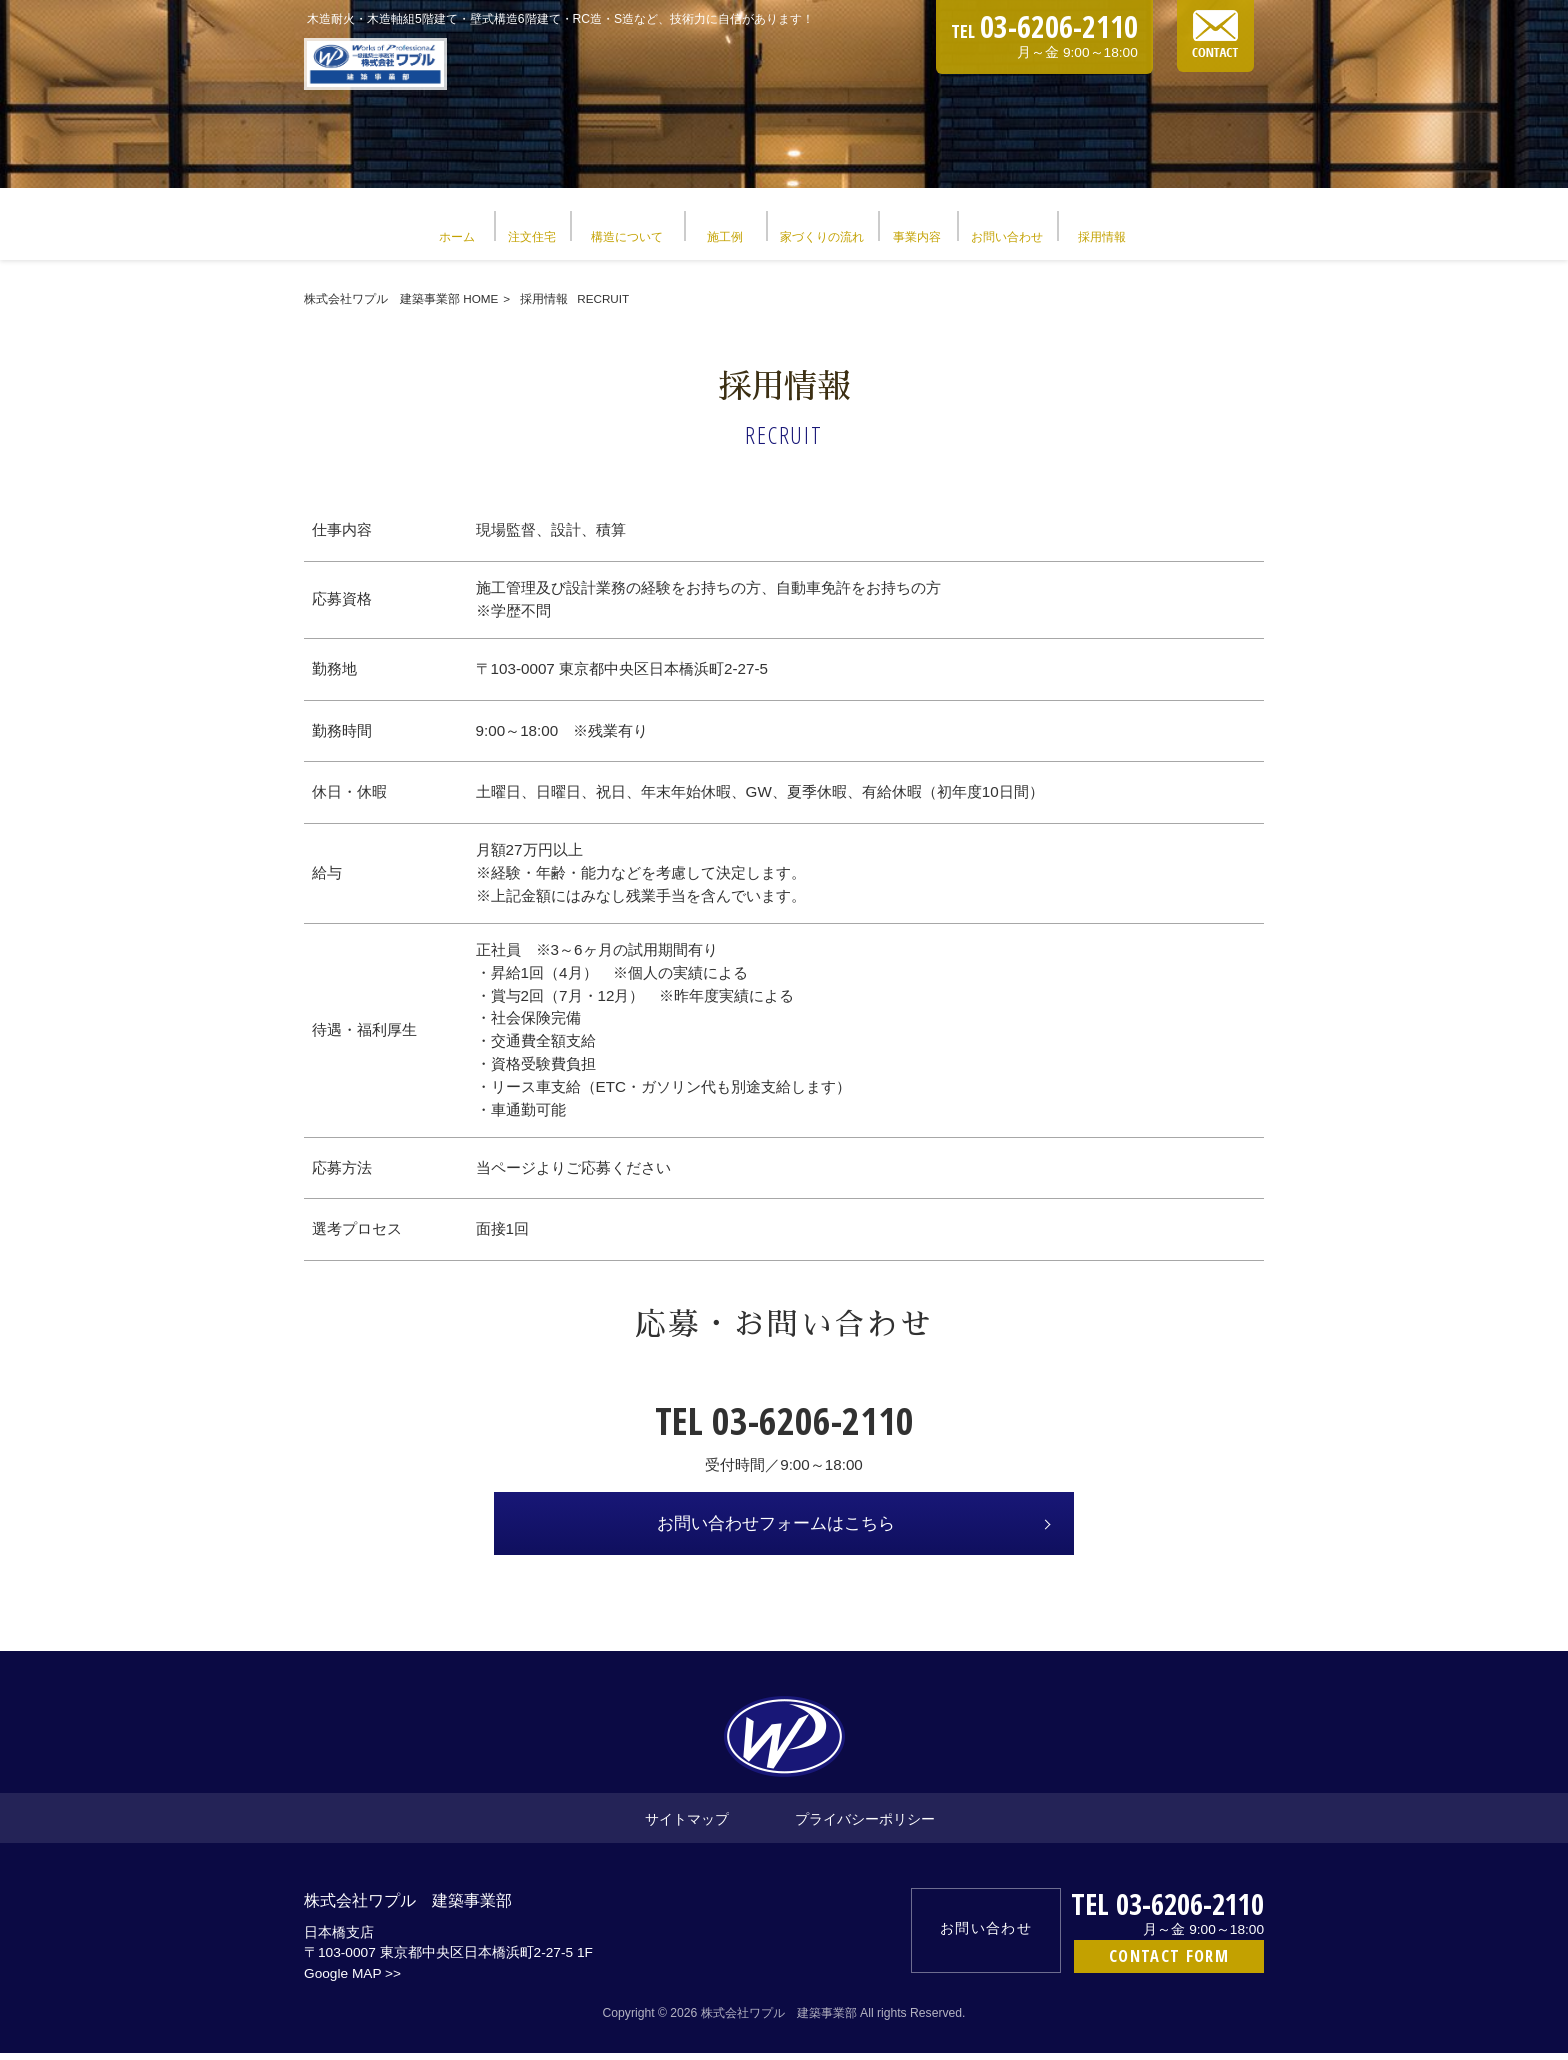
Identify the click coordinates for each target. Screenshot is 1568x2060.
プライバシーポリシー (865, 1825)
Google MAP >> (352, 1980)
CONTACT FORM (1169, 1962)
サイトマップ (687, 1825)
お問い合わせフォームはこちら (776, 1530)
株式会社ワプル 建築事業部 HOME (401, 305)
